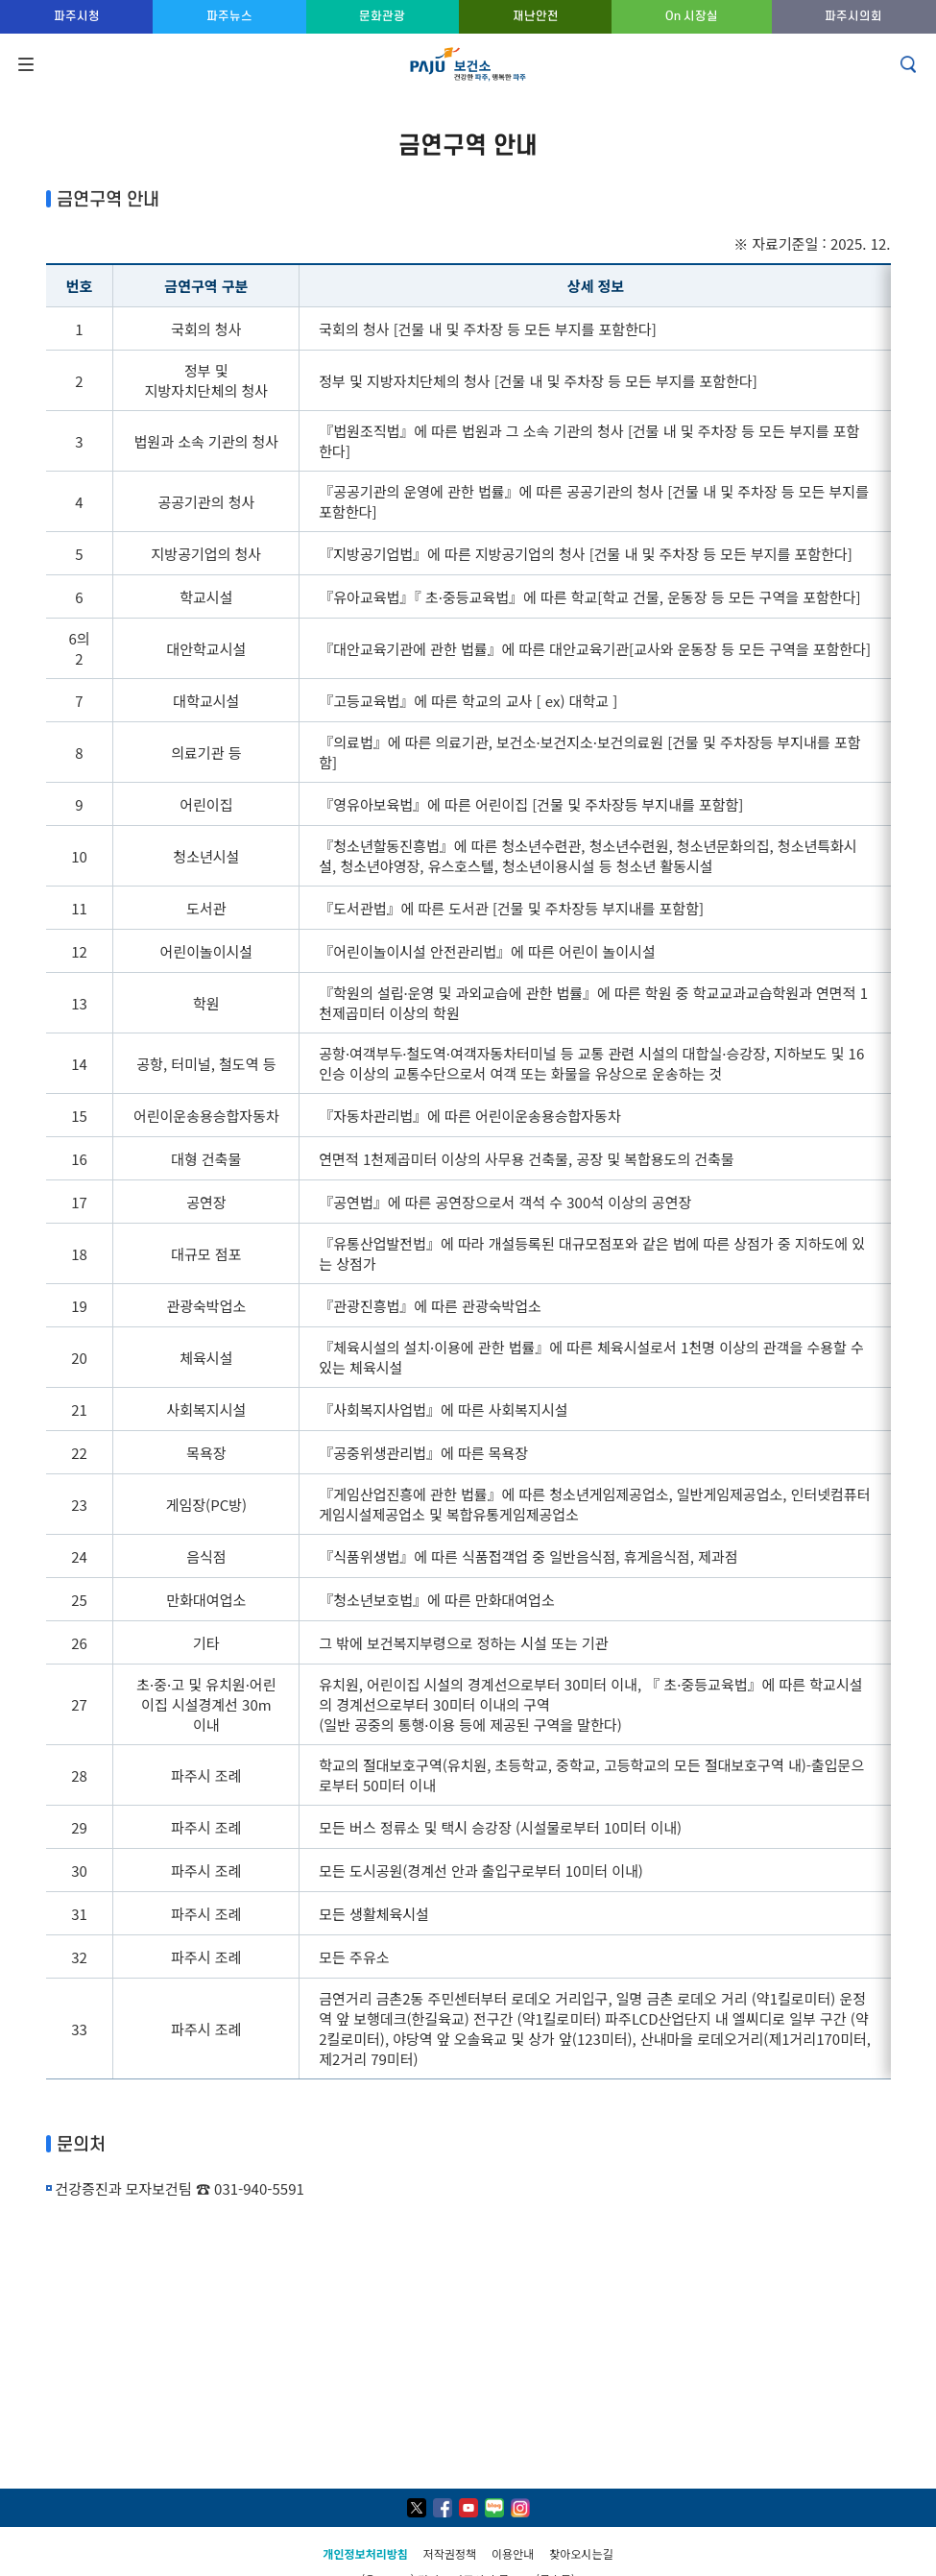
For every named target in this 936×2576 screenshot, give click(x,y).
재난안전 (536, 16)
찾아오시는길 (580, 2553)
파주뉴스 (229, 16)
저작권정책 (449, 2553)
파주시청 (77, 16)
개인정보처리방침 (366, 2553)
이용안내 (513, 2553)
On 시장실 (691, 16)
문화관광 (382, 16)
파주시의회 (853, 16)
